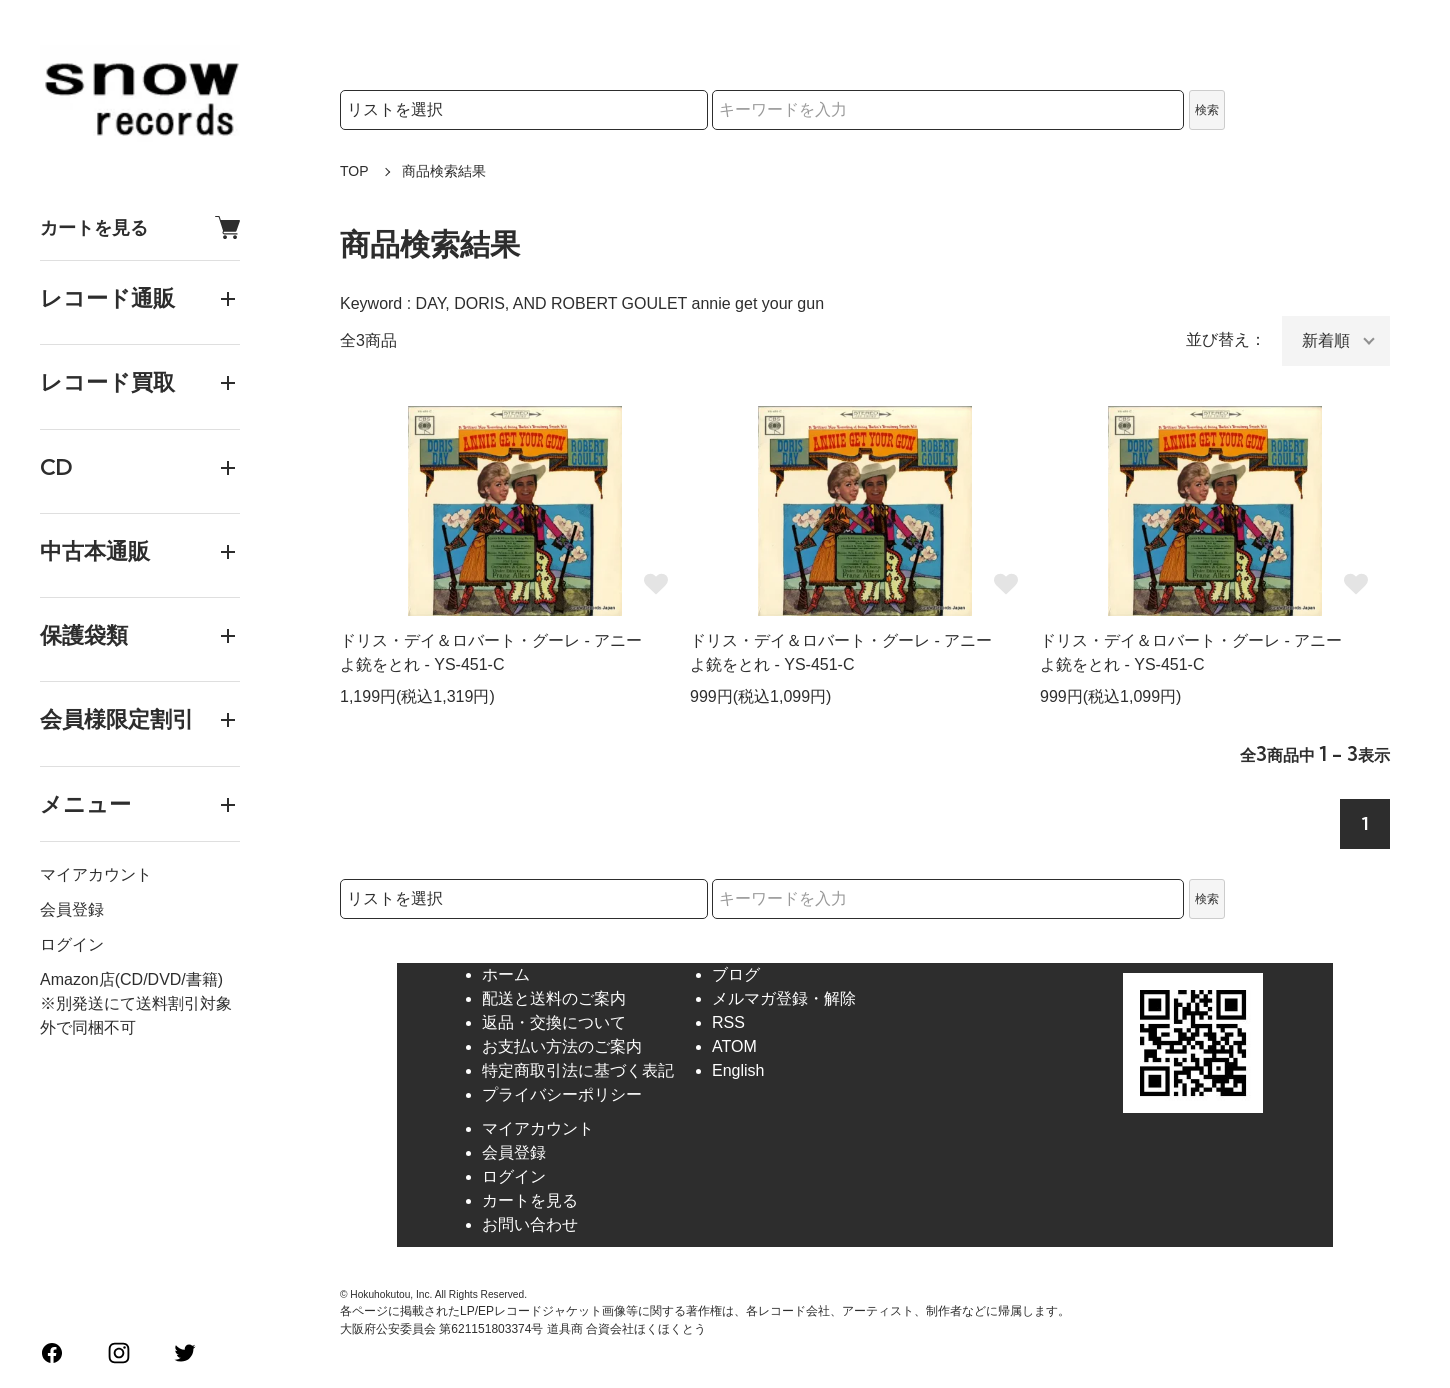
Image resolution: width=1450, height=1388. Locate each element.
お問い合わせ (530, 1224)
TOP (354, 171)
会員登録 (72, 909)
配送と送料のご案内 (554, 998)
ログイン (72, 944)
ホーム (506, 974)
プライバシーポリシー (562, 1094)
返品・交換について (554, 1022)
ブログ (736, 974)
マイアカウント (96, 874)
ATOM (734, 1046)
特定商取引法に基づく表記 (578, 1070)
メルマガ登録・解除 (784, 998)
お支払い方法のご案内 (562, 1046)
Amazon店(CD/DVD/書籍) (131, 979)
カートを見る (140, 227)
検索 (1207, 110)
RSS (728, 1022)
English (738, 1070)
